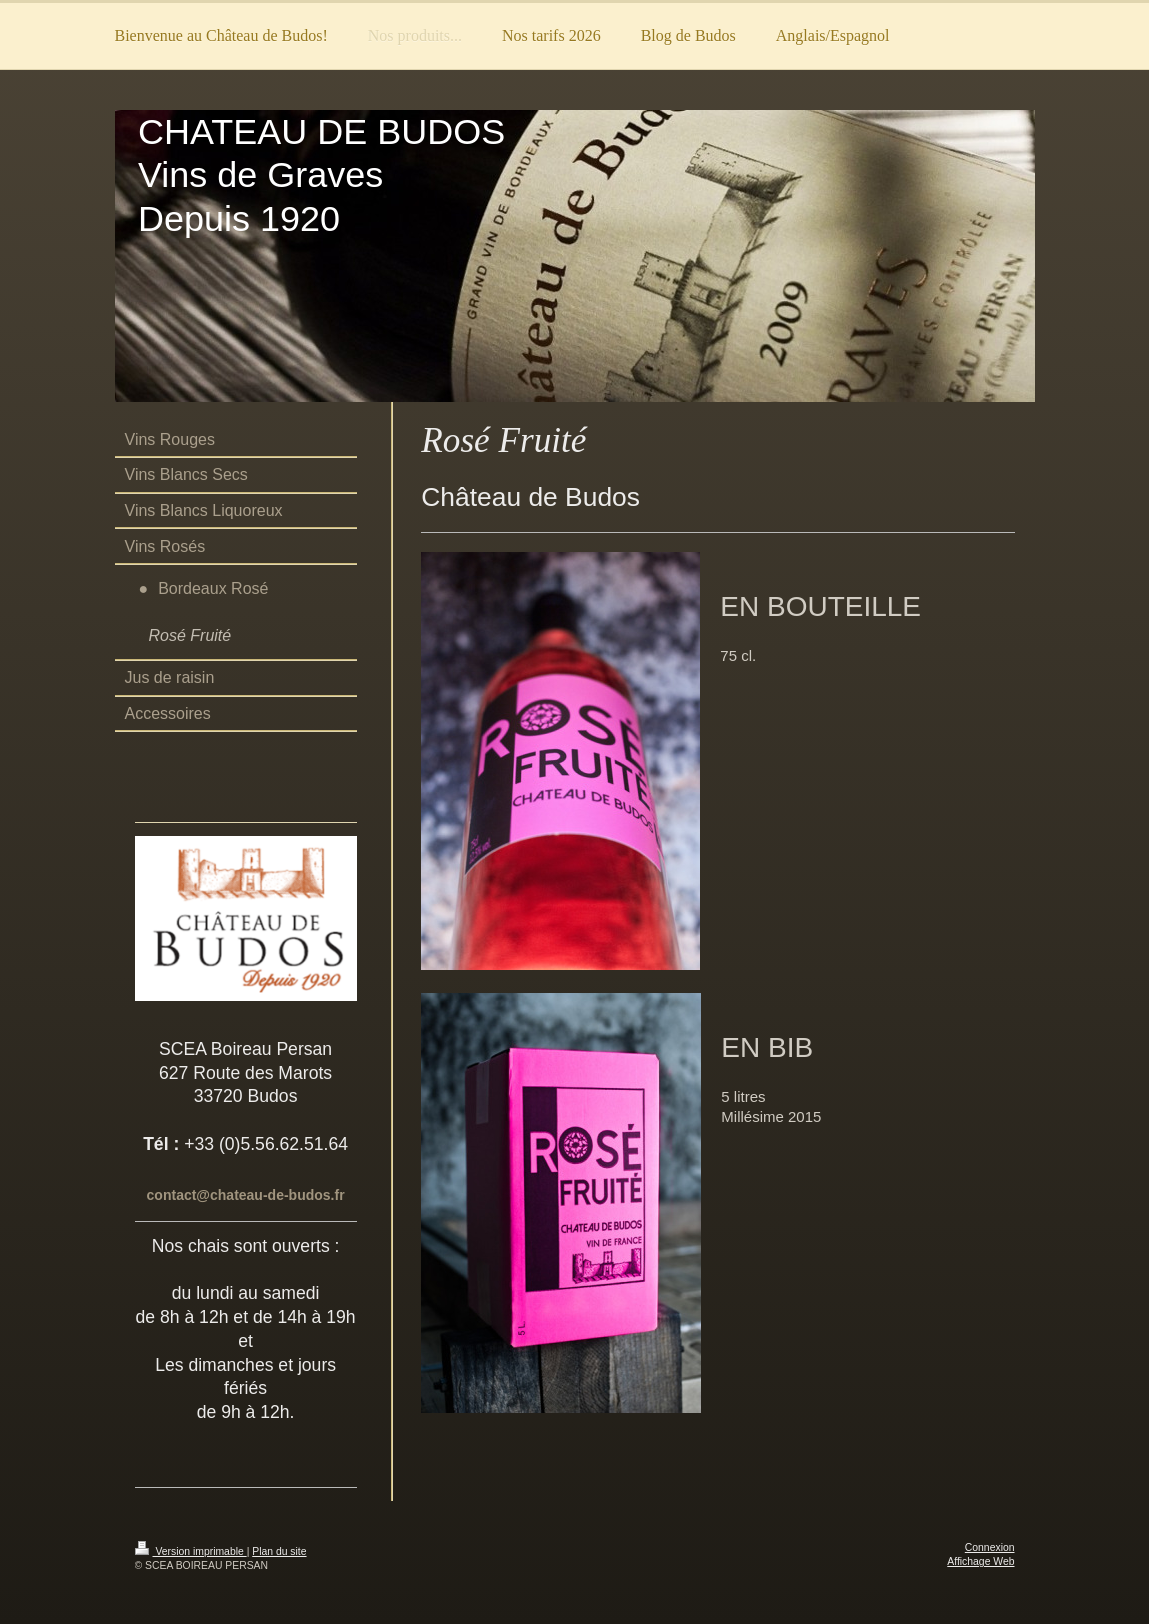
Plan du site (279, 1551)
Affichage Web (980, 1561)
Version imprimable (191, 1551)
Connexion (990, 1547)
